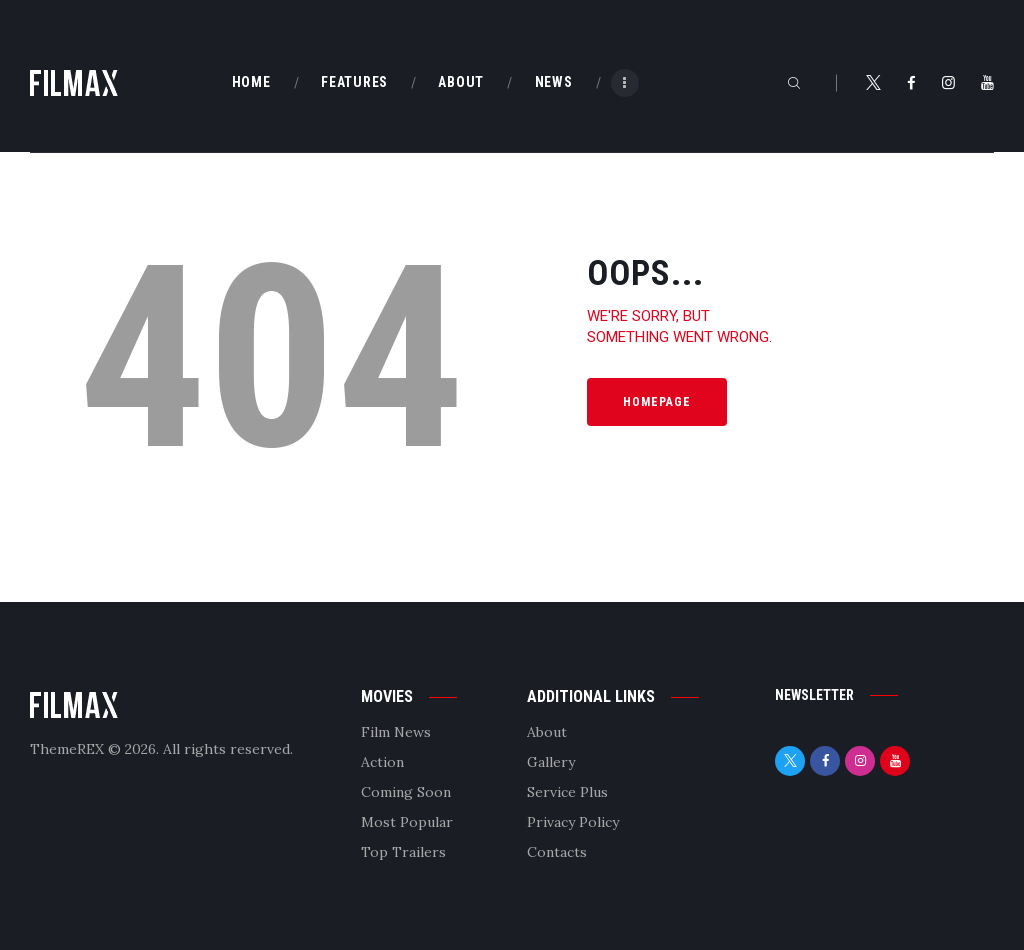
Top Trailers (403, 852)
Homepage (657, 402)
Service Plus (567, 792)
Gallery (551, 762)
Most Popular (407, 822)
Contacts (557, 852)
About (547, 732)
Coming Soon (406, 792)
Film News (396, 732)
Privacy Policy (573, 822)
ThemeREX (67, 749)
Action (382, 762)
